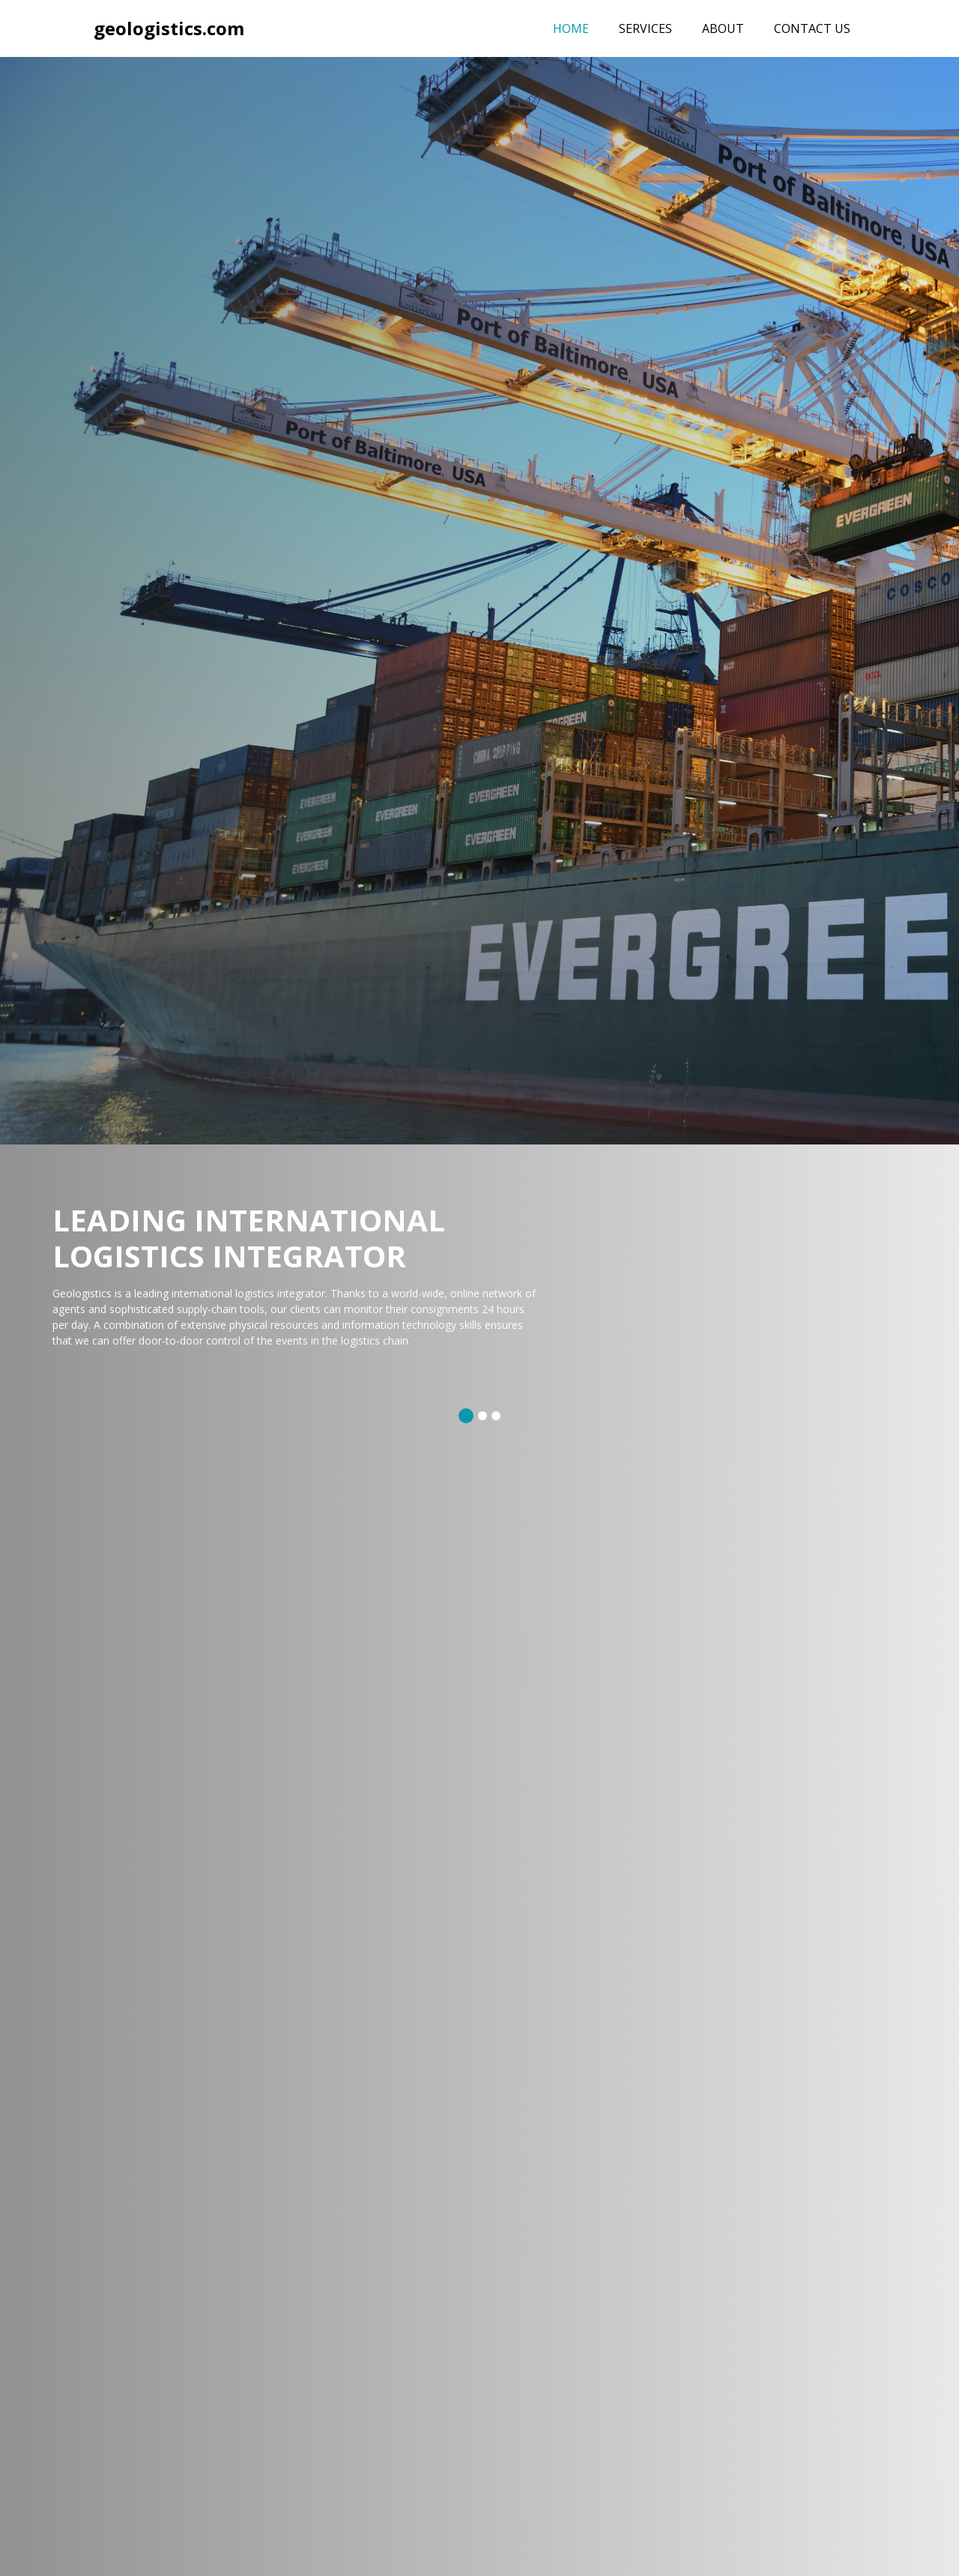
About (723, 28)
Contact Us (812, 28)
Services (645, 28)
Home (578, 28)
